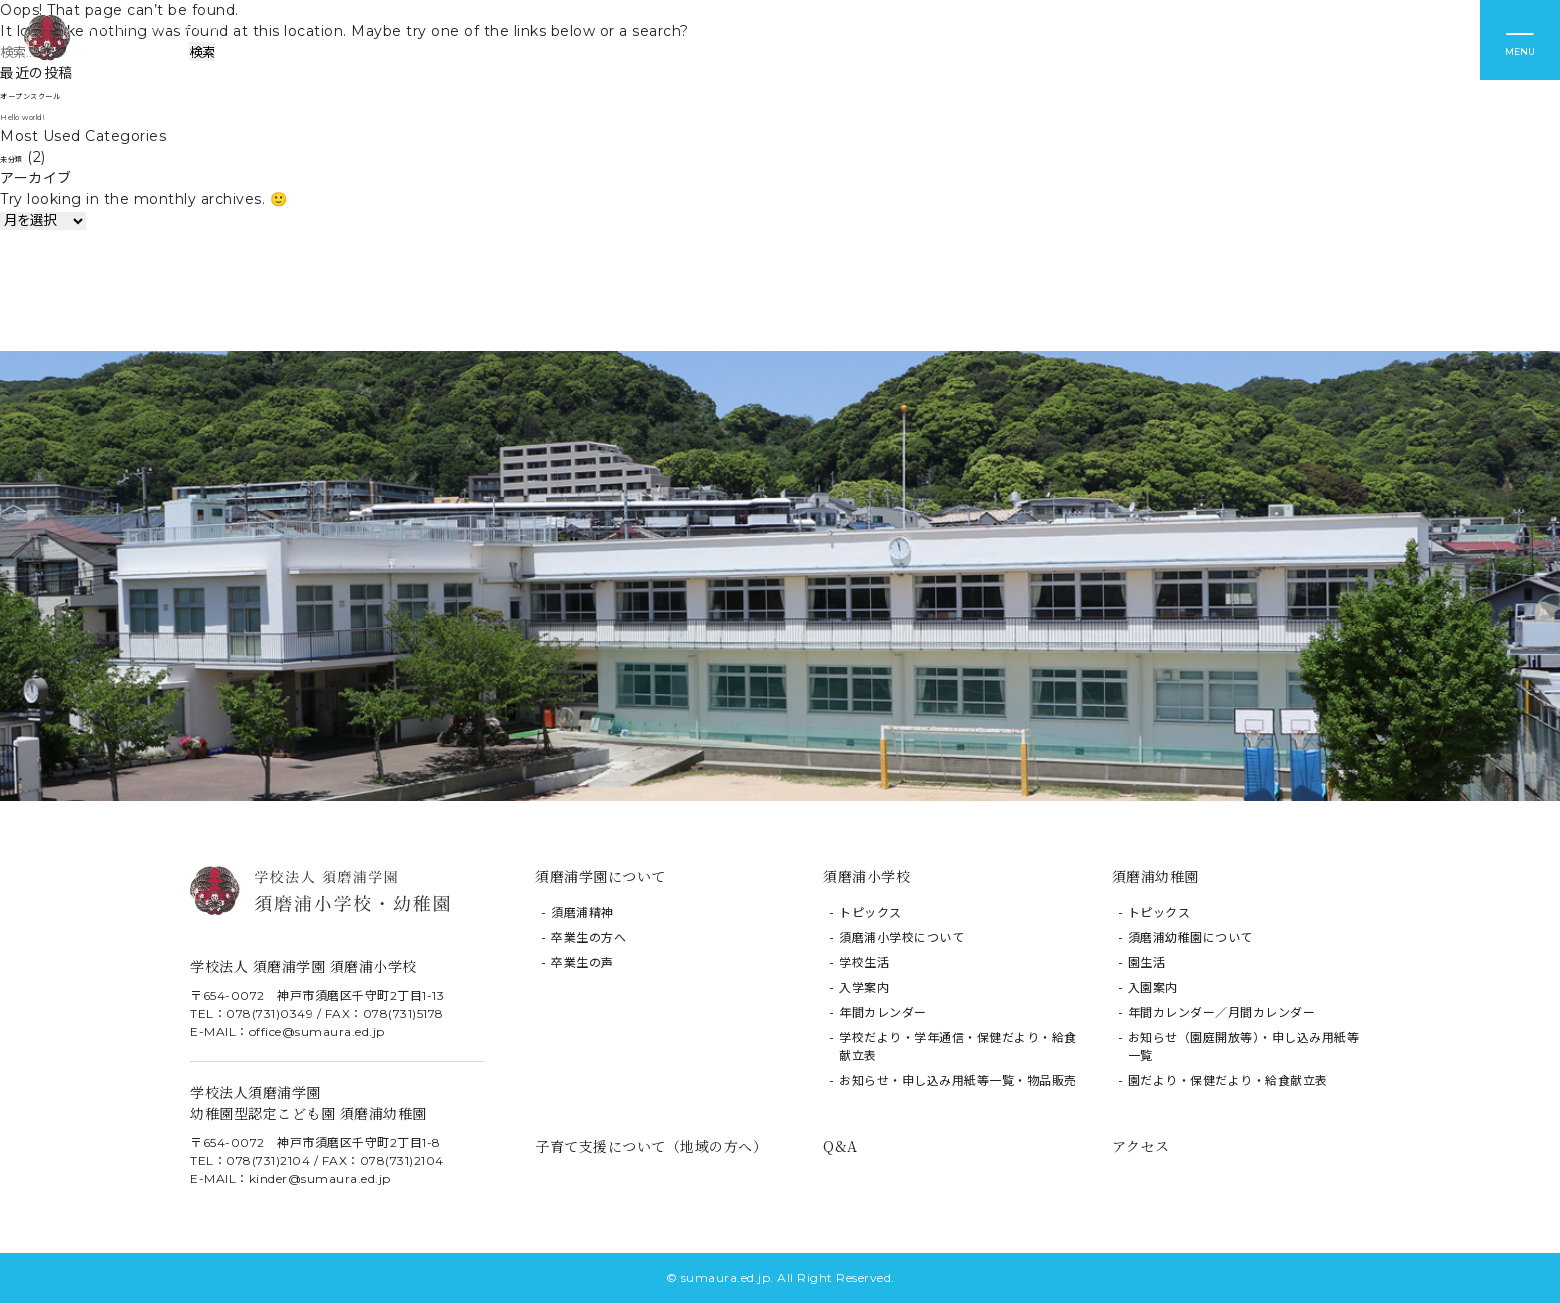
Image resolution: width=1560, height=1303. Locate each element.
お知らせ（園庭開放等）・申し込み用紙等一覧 (1244, 1046)
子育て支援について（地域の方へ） (651, 1146)
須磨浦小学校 (866, 876)
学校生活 (864, 962)
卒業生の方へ (588, 937)
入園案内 (1153, 987)
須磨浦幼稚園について (1190, 937)
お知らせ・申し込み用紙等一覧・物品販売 (958, 1080)
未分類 (22, 157)
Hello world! (43, 115)
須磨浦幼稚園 (1155, 876)
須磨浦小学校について (901, 937)
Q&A (840, 1146)
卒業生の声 (582, 962)
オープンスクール (57, 94)
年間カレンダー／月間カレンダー (1222, 1012)
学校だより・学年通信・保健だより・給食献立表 (958, 1046)
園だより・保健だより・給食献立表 (1228, 1080)
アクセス (1141, 1146)
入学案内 (864, 987)
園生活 (1147, 962)
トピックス (870, 912)
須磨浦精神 (582, 912)
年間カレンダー (883, 1012)
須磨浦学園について (600, 876)
